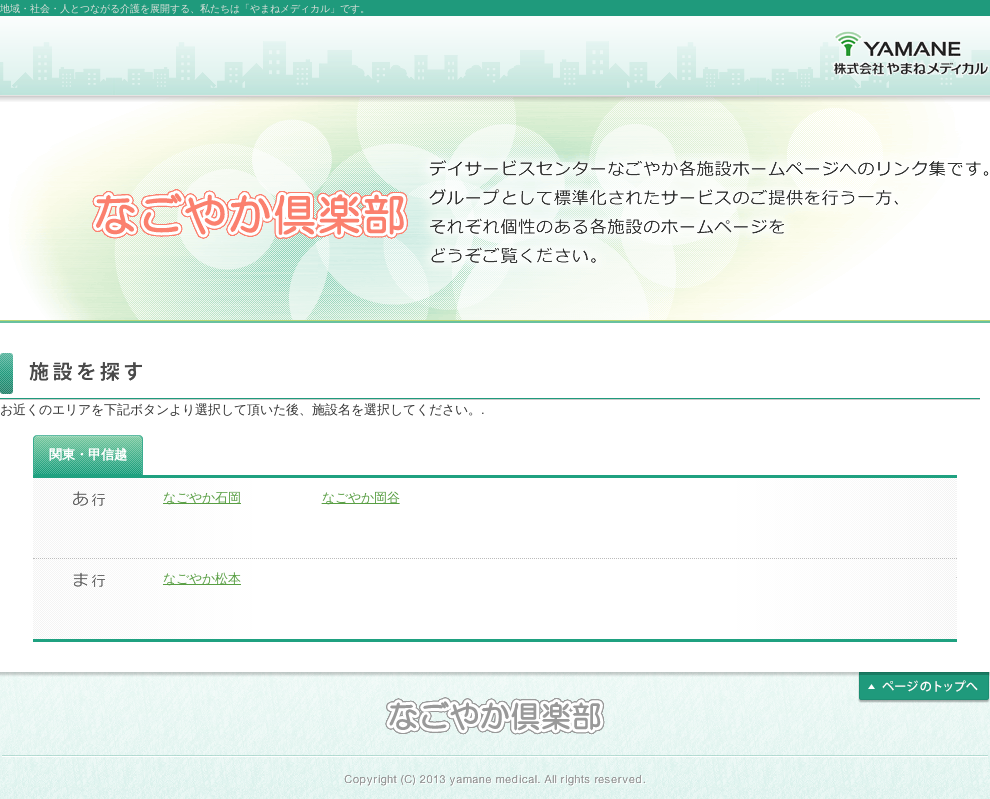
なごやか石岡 (202, 497)
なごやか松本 (202, 578)
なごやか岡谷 (361, 497)
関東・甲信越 (88, 454)
